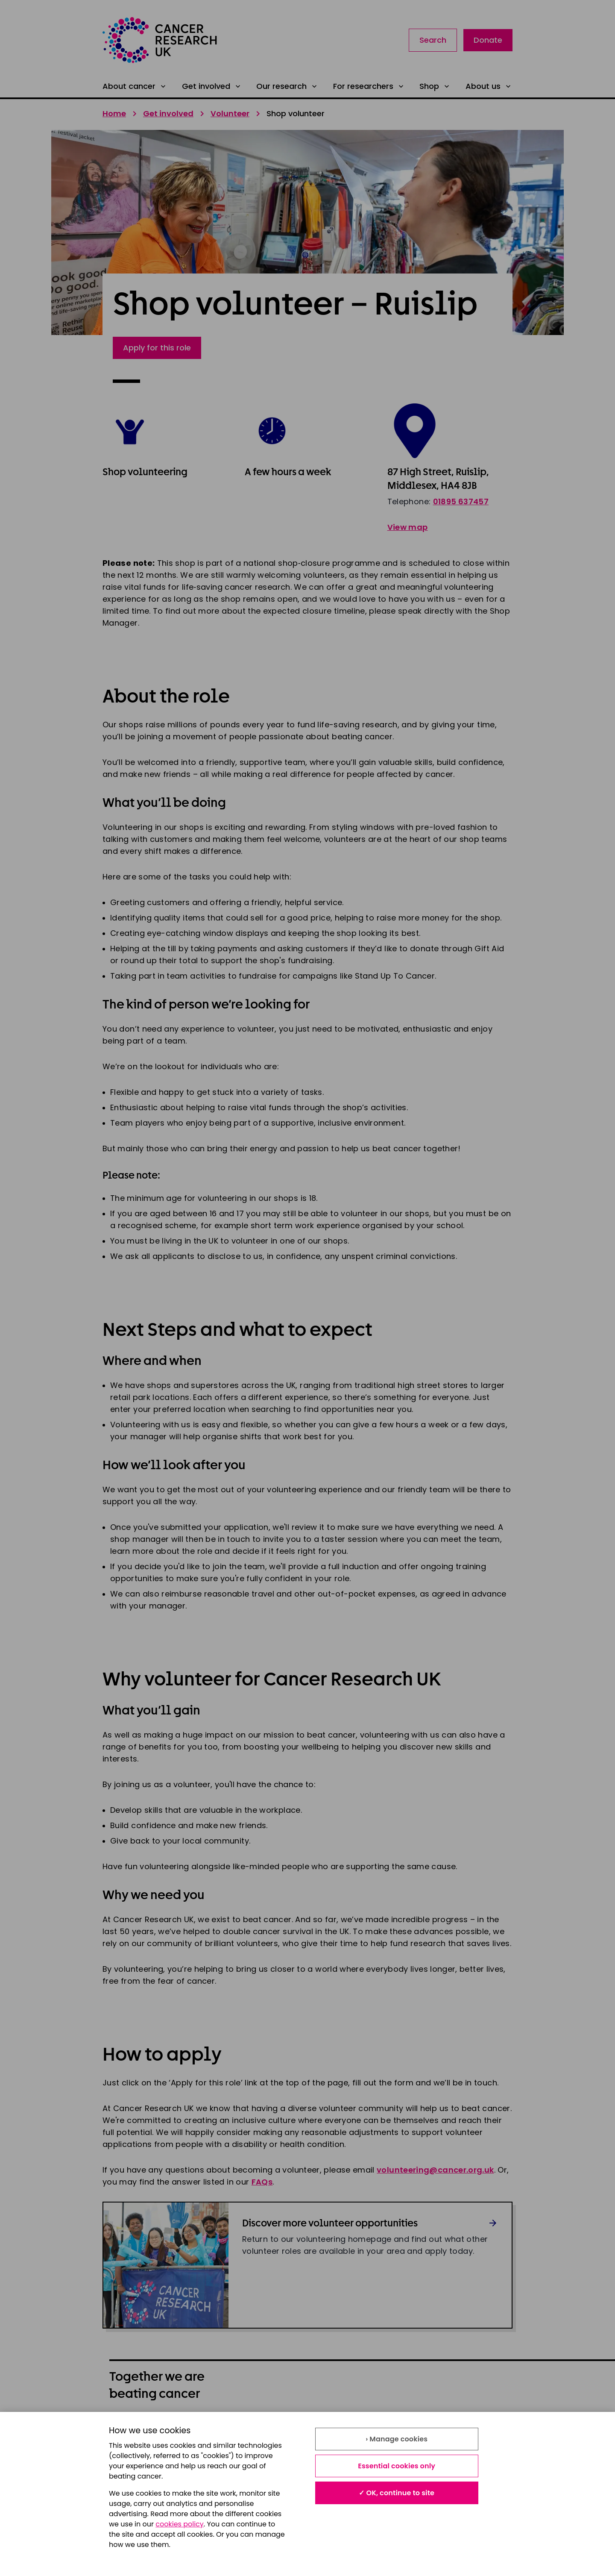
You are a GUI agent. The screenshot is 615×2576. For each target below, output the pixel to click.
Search (432, 40)
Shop (435, 86)
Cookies (124, 2447)
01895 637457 (461, 501)
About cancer (134, 86)
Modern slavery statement (455, 2428)
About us (489, 86)
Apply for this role (157, 347)
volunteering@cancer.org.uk (435, 2169)
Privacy (321, 2428)
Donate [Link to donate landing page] (488, 40)
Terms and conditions (247, 2428)
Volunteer (230, 113)
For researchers (369, 86)
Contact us (328, 2447)
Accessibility (231, 2447)
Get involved (212, 86)
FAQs (262, 2181)
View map (407, 527)
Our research (287, 86)
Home (114, 113)
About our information (150, 2428)
